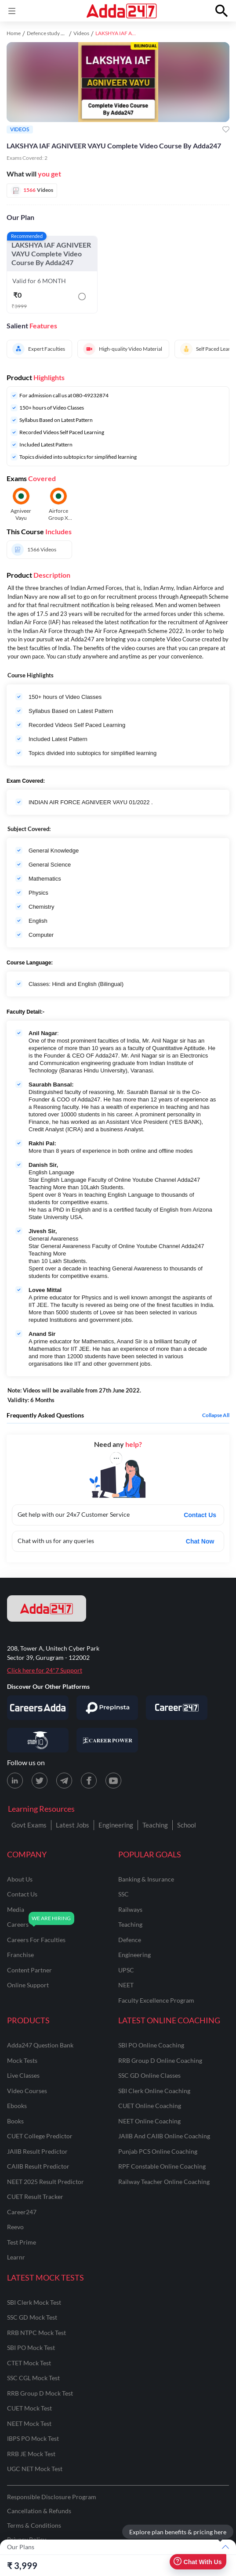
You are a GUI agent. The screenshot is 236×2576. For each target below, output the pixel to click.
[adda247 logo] (46, 1608)
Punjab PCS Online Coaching (157, 2151)
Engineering (115, 1825)
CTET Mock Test (29, 2363)
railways (130, 1909)
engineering (134, 1954)
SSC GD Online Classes (149, 2075)
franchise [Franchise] (20, 1954)
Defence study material (53, 33)
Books (15, 2121)
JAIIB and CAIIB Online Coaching (164, 2136)
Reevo (15, 2227)
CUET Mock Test (29, 2408)
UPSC (126, 1970)
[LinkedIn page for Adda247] (15, 1780)
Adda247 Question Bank (40, 2045)
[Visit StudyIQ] (38, 1740)
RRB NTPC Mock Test (36, 2332)
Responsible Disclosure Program (51, 2496)
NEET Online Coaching (149, 2121)
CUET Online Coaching (149, 2105)
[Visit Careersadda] (38, 1707)
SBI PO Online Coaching (151, 2045)
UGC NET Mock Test (34, 2468)
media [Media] (15, 1909)
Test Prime (21, 2242)
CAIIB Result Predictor (38, 2166)
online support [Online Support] (28, 1985)
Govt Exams (29, 1825)
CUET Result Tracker (35, 2196)
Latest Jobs (72, 1825)
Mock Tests (22, 2060)
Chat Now (200, 1541)
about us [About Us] (20, 1879)
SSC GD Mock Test (32, 2317)
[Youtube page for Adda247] (113, 1780)
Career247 (21, 2212)
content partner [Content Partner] (29, 1970)
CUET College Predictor (40, 2136)
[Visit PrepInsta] (107, 1707)
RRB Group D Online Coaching (160, 2060)
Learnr (16, 2257)
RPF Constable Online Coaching (162, 2166)
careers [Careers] (18, 1924)
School (186, 1825)
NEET (126, 1985)
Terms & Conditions (34, 2525)
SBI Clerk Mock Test (34, 2302)
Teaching (155, 1825)
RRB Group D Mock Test (40, 2393)
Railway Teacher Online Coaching (164, 2181)
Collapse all (215, 1415)
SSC (123, 1894)
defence (129, 1939)
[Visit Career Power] (107, 1740)
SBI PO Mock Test (31, 2347)
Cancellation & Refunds (39, 2511)
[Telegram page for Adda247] (64, 1780)
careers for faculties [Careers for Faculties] (36, 1939)
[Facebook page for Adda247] (89, 1780)
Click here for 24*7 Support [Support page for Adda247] (44, 1670)
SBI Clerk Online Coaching (154, 2090)
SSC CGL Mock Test (33, 2378)
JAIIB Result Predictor (37, 2151)
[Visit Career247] (176, 1707)
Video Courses (27, 2090)
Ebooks (17, 2105)
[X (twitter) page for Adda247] (39, 1780)
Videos (81, 33)
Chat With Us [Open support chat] (197, 2562)
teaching (130, 1924)
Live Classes (23, 2075)
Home (14, 33)
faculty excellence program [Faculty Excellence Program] (156, 2000)
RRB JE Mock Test (31, 2453)
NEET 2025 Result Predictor (45, 2181)
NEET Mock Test (29, 2423)
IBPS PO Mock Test (33, 2438)
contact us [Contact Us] (22, 1894)
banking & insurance (146, 1879)
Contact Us (200, 1514)
